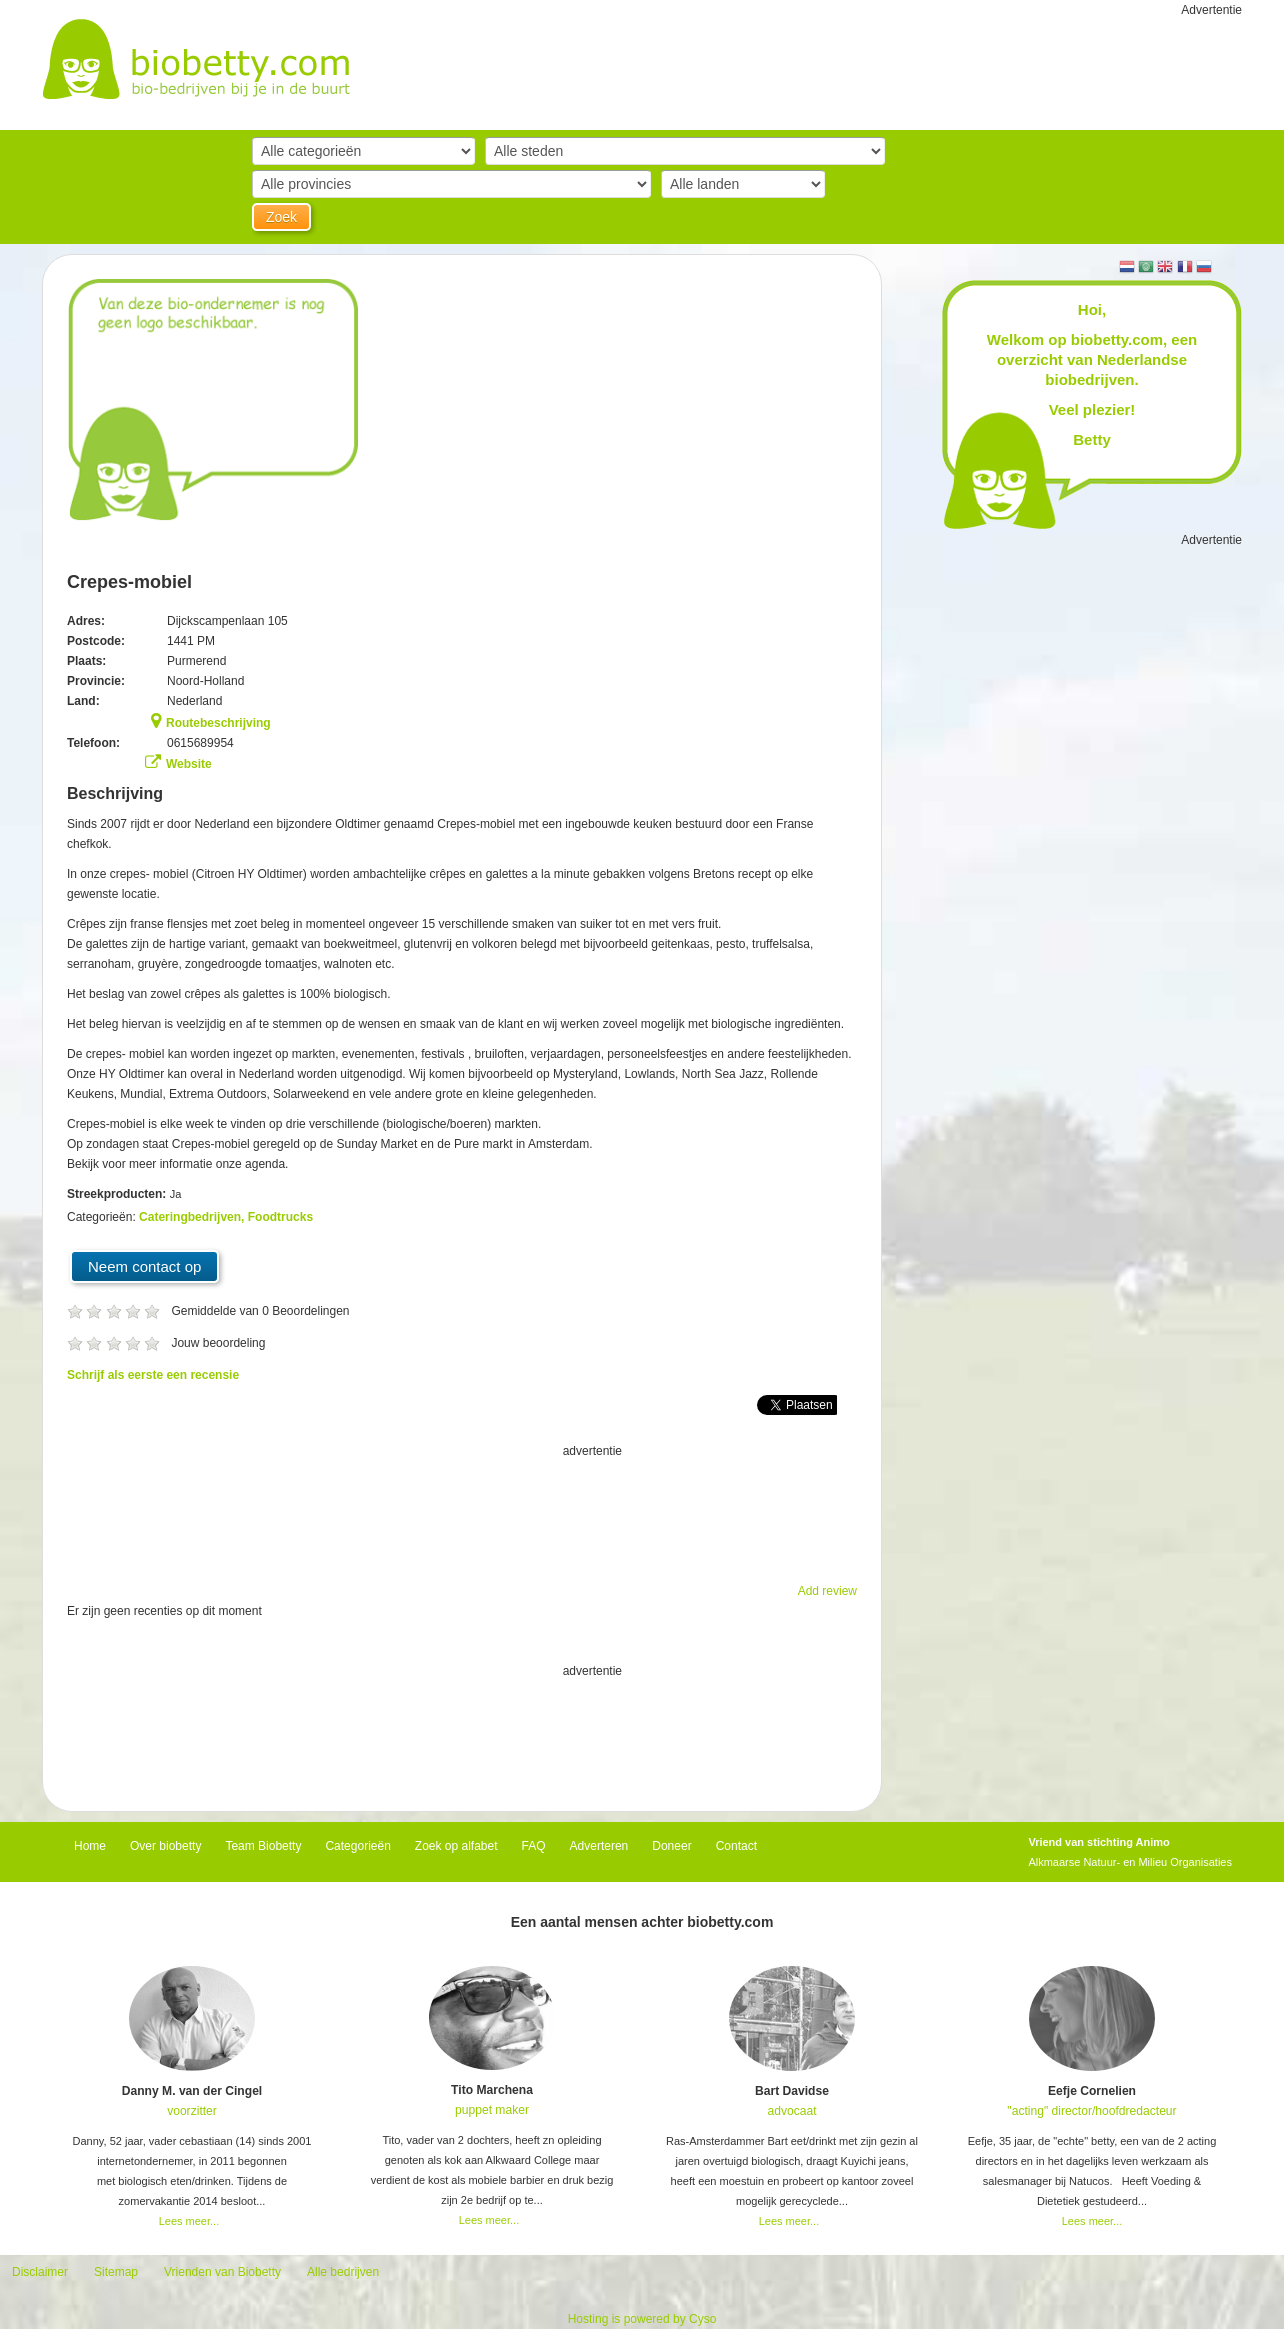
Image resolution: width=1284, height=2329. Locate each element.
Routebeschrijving (218, 723)
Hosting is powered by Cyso (642, 2319)
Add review (827, 1591)
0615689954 (200, 743)
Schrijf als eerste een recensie (153, 1375)
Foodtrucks (280, 1217)
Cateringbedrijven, (193, 1217)
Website (189, 764)
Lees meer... (189, 2221)
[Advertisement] (462, 1511)
